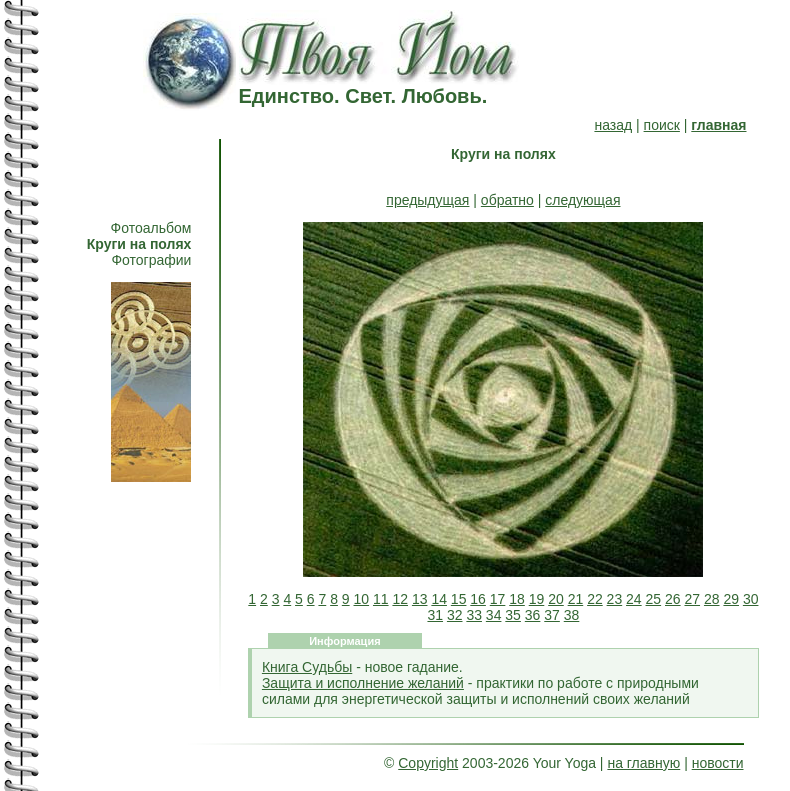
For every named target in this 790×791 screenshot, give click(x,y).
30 (751, 599)
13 (420, 599)
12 (400, 599)
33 (474, 615)
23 (615, 599)
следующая (582, 200)
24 (634, 599)
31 (435, 615)
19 (537, 599)
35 (513, 615)
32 (455, 615)
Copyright (428, 763)
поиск (662, 125)
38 (572, 615)
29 (731, 599)
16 (478, 599)
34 (494, 615)
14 (439, 599)
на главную (643, 763)
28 (712, 599)
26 (673, 599)
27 (692, 599)
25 (654, 599)
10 (362, 599)
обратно (507, 200)
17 (498, 599)
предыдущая (427, 200)
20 (556, 599)
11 (381, 599)
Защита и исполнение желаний (363, 683)
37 (552, 615)
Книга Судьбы (307, 667)
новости (718, 763)
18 (517, 599)
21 (576, 599)
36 (533, 615)
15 (459, 599)
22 (595, 599)
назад (613, 125)
